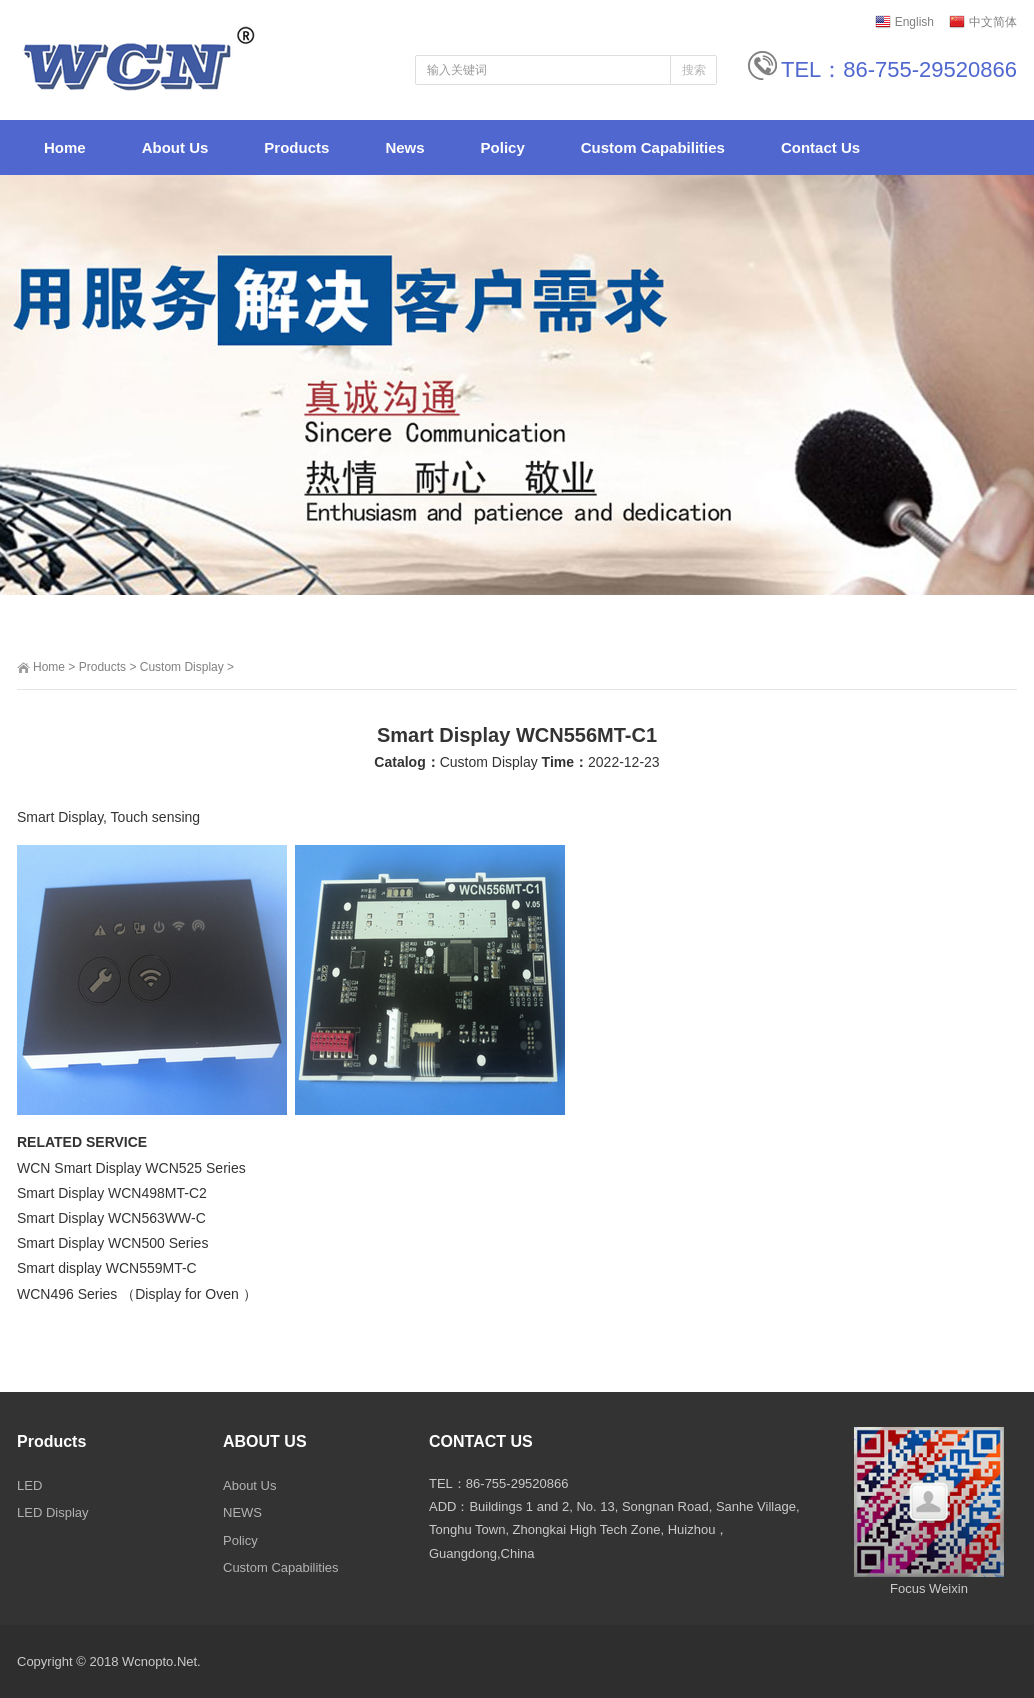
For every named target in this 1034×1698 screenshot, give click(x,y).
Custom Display (182, 667)
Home (49, 667)
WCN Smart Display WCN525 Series (131, 1168)
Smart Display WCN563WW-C (111, 1218)
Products (102, 667)
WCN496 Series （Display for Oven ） (137, 1294)
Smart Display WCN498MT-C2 (112, 1193)
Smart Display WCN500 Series (112, 1243)
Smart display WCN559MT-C (107, 1268)
